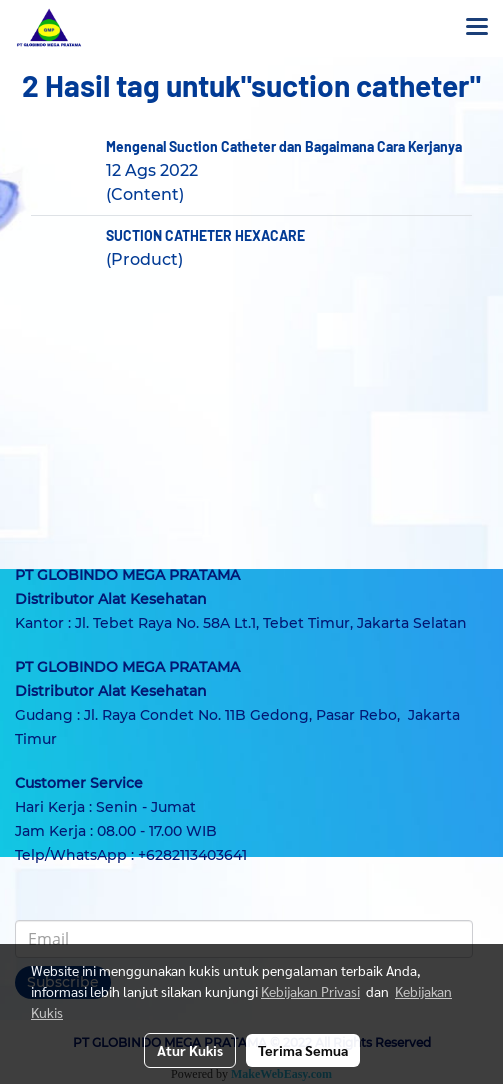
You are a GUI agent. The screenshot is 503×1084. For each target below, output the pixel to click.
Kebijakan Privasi (310, 991)
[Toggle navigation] (477, 28)
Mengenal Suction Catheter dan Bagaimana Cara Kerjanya (284, 146)
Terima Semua (303, 1050)
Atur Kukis (190, 1050)
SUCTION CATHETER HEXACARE (205, 235)
